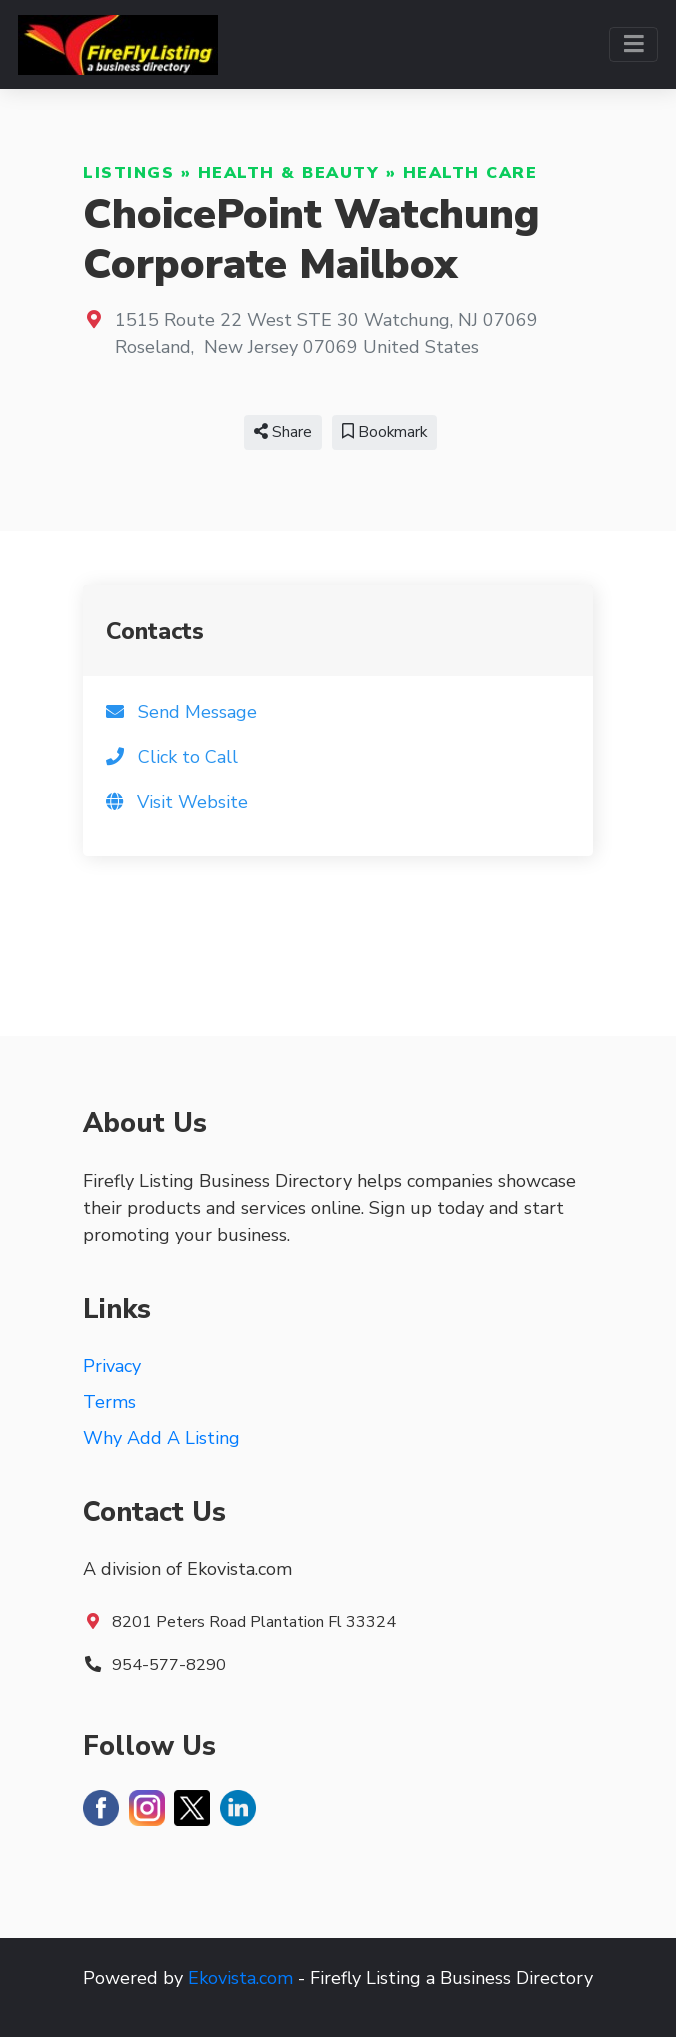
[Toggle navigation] (633, 44)
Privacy (112, 1366)
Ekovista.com (240, 1978)
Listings (128, 173)
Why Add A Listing (161, 1438)
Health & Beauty (289, 173)
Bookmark (384, 432)
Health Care (470, 173)
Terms (109, 1402)
